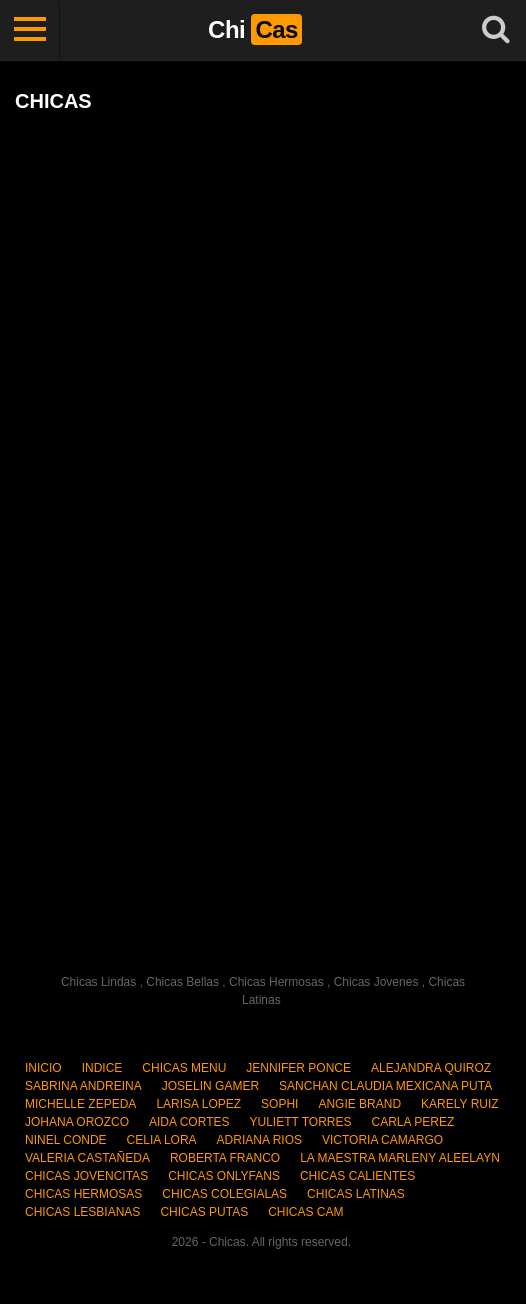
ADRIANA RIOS (259, 1140)
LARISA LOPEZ (198, 1104)
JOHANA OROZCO (77, 1122)
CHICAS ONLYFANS (224, 1176)
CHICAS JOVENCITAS (86, 1176)
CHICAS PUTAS (204, 1212)
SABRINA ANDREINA (83, 1086)
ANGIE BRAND (359, 1104)
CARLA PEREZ (413, 1122)
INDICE (102, 1068)
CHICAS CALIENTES (357, 1176)
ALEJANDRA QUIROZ (431, 1068)
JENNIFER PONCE (298, 1068)
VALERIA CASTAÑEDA (87, 1158)
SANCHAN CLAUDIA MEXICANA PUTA (385, 1086)
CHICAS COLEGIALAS (224, 1194)
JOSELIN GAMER (210, 1086)
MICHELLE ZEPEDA (80, 1104)
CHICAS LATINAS (356, 1194)
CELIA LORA (162, 1140)
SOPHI (279, 1104)
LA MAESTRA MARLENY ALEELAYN (400, 1158)
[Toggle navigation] (30, 30)
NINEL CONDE (66, 1140)
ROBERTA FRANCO (225, 1158)
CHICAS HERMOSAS (83, 1194)
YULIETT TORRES (300, 1122)
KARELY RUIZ (460, 1104)
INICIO (43, 1068)
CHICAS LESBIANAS (82, 1212)
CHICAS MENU (184, 1068)
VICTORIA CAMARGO (382, 1140)
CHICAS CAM (305, 1212)
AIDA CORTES (189, 1122)
